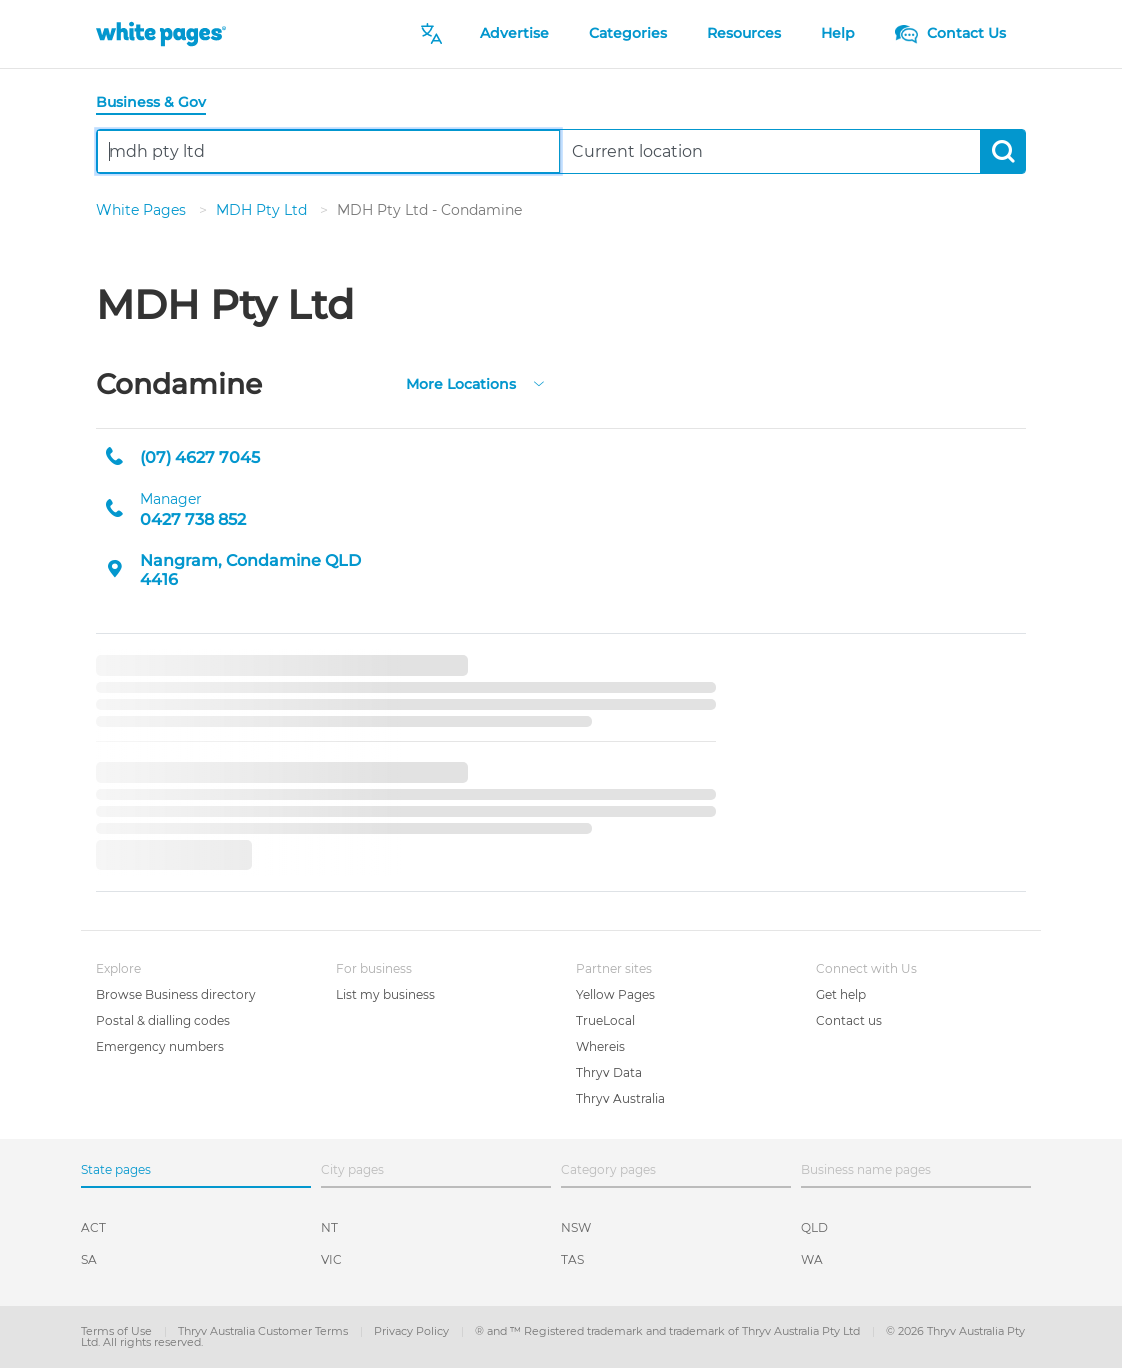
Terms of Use (118, 1331)
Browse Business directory (176, 994)
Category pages (608, 1169)
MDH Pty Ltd (263, 210)
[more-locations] (539, 382)
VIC (331, 1259)
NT (329, 1227)
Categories (628, 33)
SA (89, 1259)
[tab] (159, 103)
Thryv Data (609, 1072)
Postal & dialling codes (163, 1020)
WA (812, 1259)
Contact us (849, 1020)
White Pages (143, 210)
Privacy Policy (413, 1331)
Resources (744, 33)
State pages (116, 1169)
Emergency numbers (160, 1046)
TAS (572, 1259)
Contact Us (950, 33)
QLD (814, 1227)
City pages (352, 1169)
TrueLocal (605, 1020)
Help (838, 33)
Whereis (600, 1046)
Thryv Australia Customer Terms (264, 1331)
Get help (841, 994)
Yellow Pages (615, 994)
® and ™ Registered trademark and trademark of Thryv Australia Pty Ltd (669, 1331)
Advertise (514, 33)
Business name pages (866, 1169)
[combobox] (328, 151)
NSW (576, 1227)
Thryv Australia (620, 1098)
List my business (385, 994)
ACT (93, 1227)
